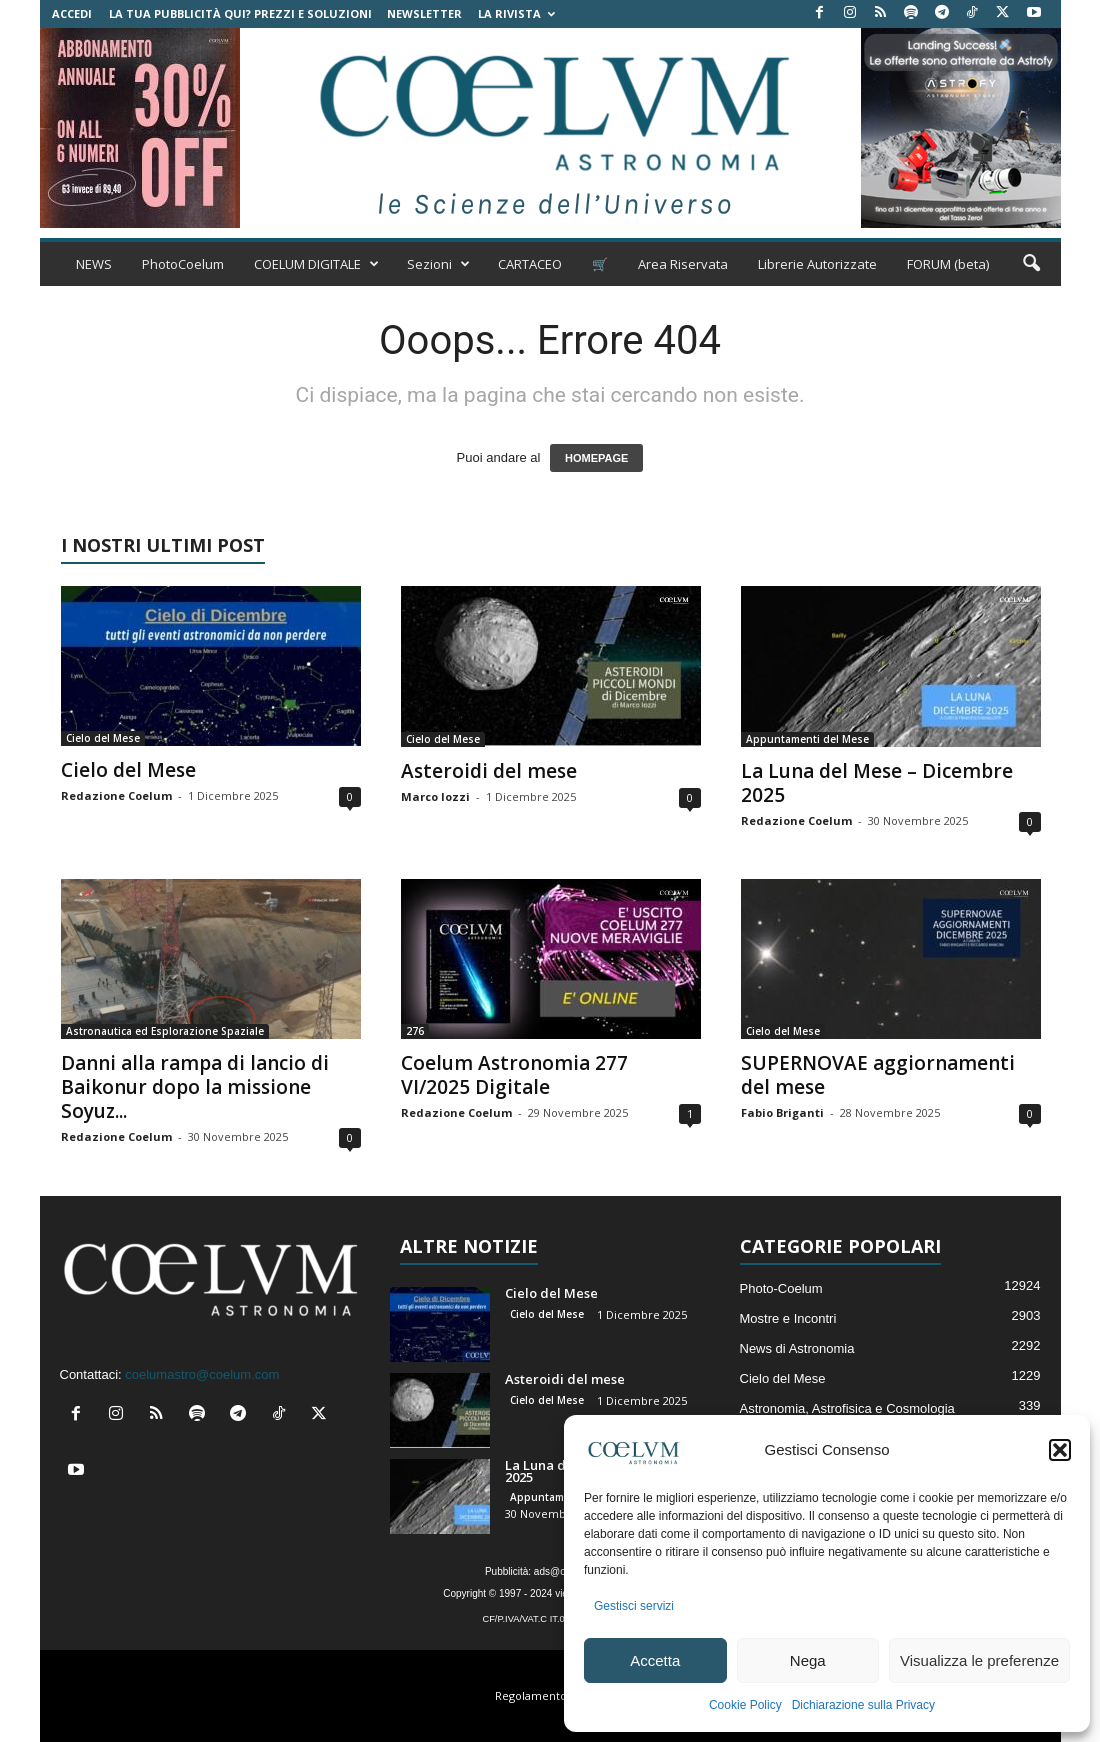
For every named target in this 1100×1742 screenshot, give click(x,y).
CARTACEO (530, 264)
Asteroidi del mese (489, 771)
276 (415, 1031)
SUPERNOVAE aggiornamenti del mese (878, 1075)
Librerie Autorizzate (817, 264)
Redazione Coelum (116, 795)
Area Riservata (683, 264)
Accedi (72, 13)
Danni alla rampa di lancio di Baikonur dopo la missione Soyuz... (195, 1087)
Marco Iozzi (435, 796)
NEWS (94, 264)
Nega (808, 1660)
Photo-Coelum (781, 1288)
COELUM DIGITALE (316, 264)
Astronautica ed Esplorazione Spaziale (165, 1031)
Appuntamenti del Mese (807, 739)
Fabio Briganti (782, 1112)
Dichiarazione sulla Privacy (863, 1705)
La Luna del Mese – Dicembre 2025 (877, 783)
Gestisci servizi (634, 1606)
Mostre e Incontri (788, 1318)
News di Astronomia (797, 1348)
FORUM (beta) (948, 264)
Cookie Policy (745, 1705)
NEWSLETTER (424, 13)
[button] (1060, 1450)
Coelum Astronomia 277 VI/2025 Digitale (514, 1075)
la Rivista (516, 13)
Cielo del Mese (103, 738)
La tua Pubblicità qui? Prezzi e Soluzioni (240, 13)
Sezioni (438, 264)
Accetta (655, 1660)
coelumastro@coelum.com (202, 1374)
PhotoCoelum (183, 264)
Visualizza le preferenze (979, 1660)
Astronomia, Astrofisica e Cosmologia (847, 1408)
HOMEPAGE (596, 458)
